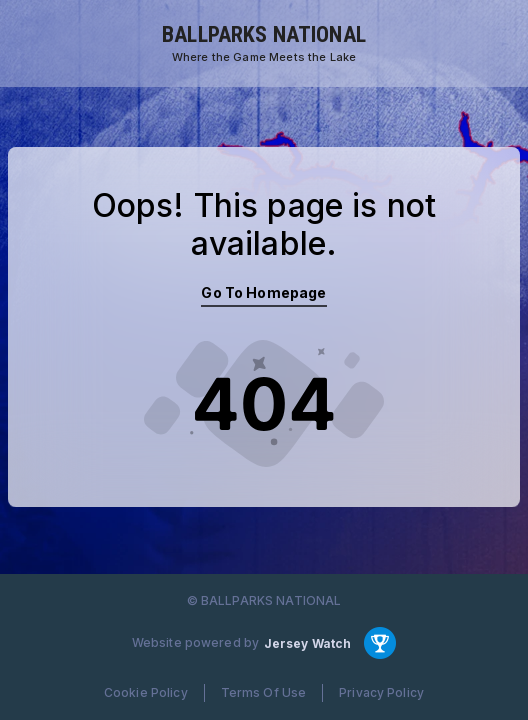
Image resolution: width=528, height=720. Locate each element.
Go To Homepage (263, 292)
